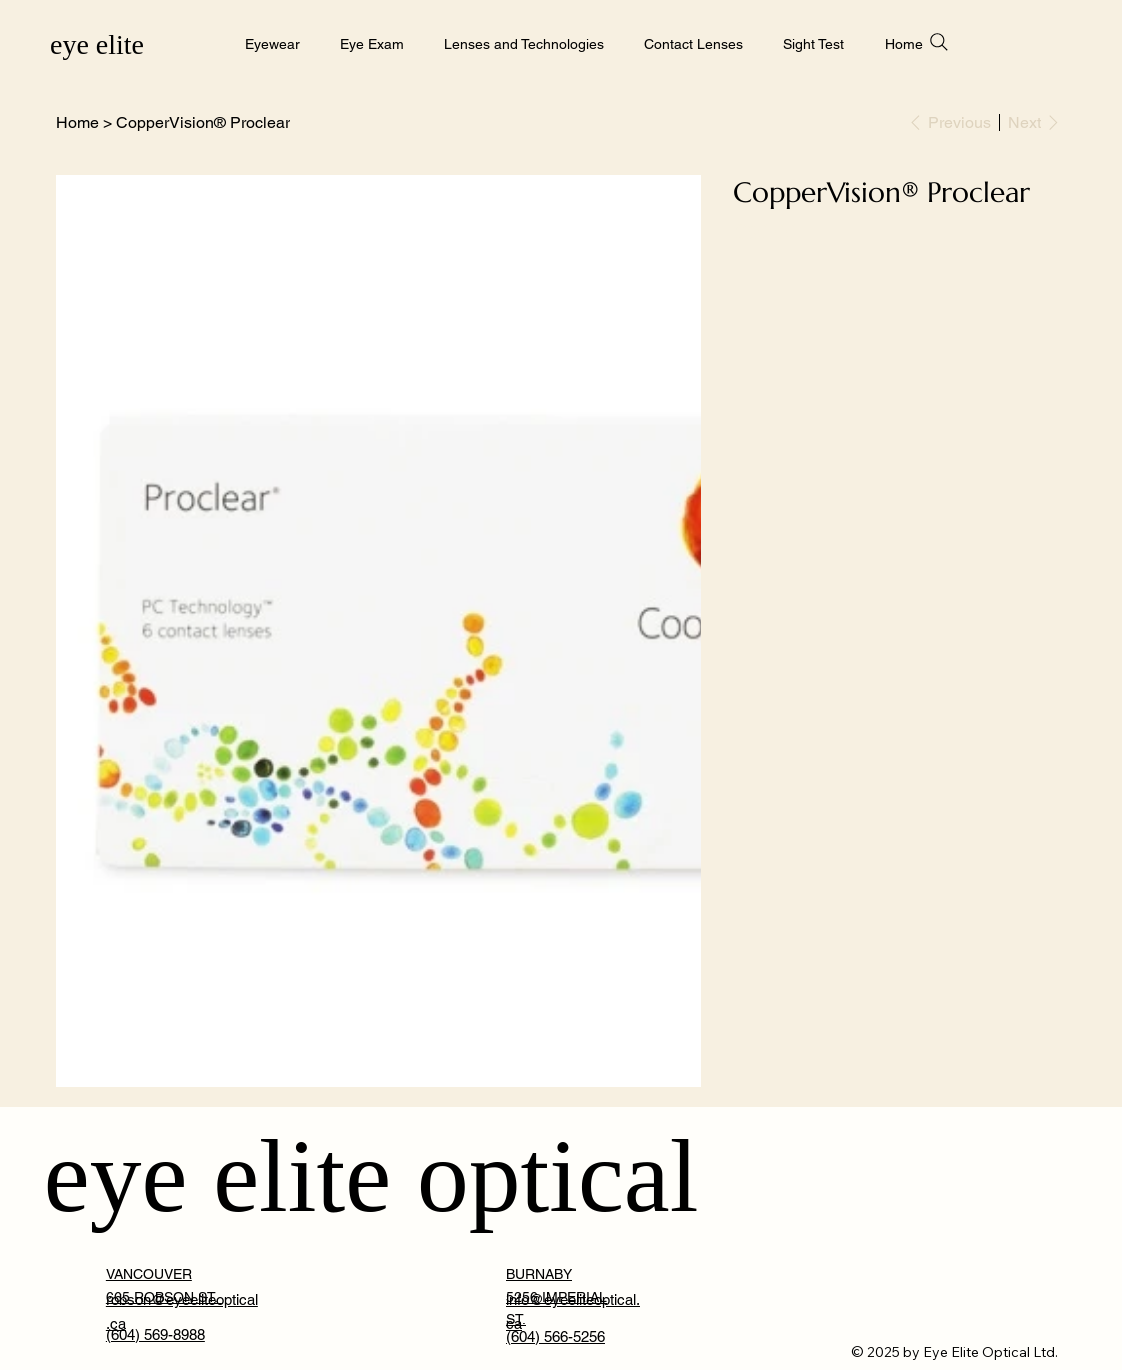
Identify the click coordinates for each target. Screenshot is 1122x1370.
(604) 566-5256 (555, 1336)
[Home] (77, 122)
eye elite (97, 44)
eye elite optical (371, 1176)
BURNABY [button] (539, 1274)
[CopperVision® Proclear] (203, 122)
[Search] (939, 42)
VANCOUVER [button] (149, 1274)
